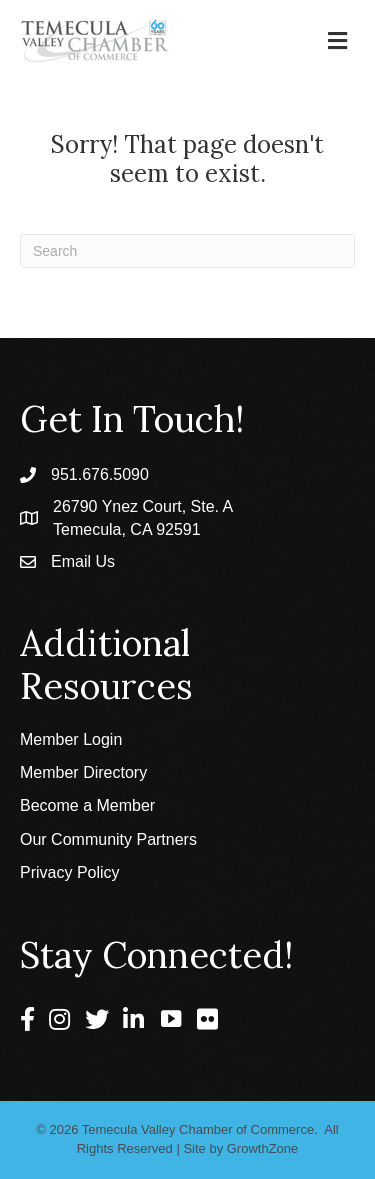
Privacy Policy (70, 872)
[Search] (187, 251)
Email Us (83, 561)
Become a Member (87, 805)
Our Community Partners (108, 839)
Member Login (71, 739)
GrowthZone (263, 1148)
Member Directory (83, 772)
